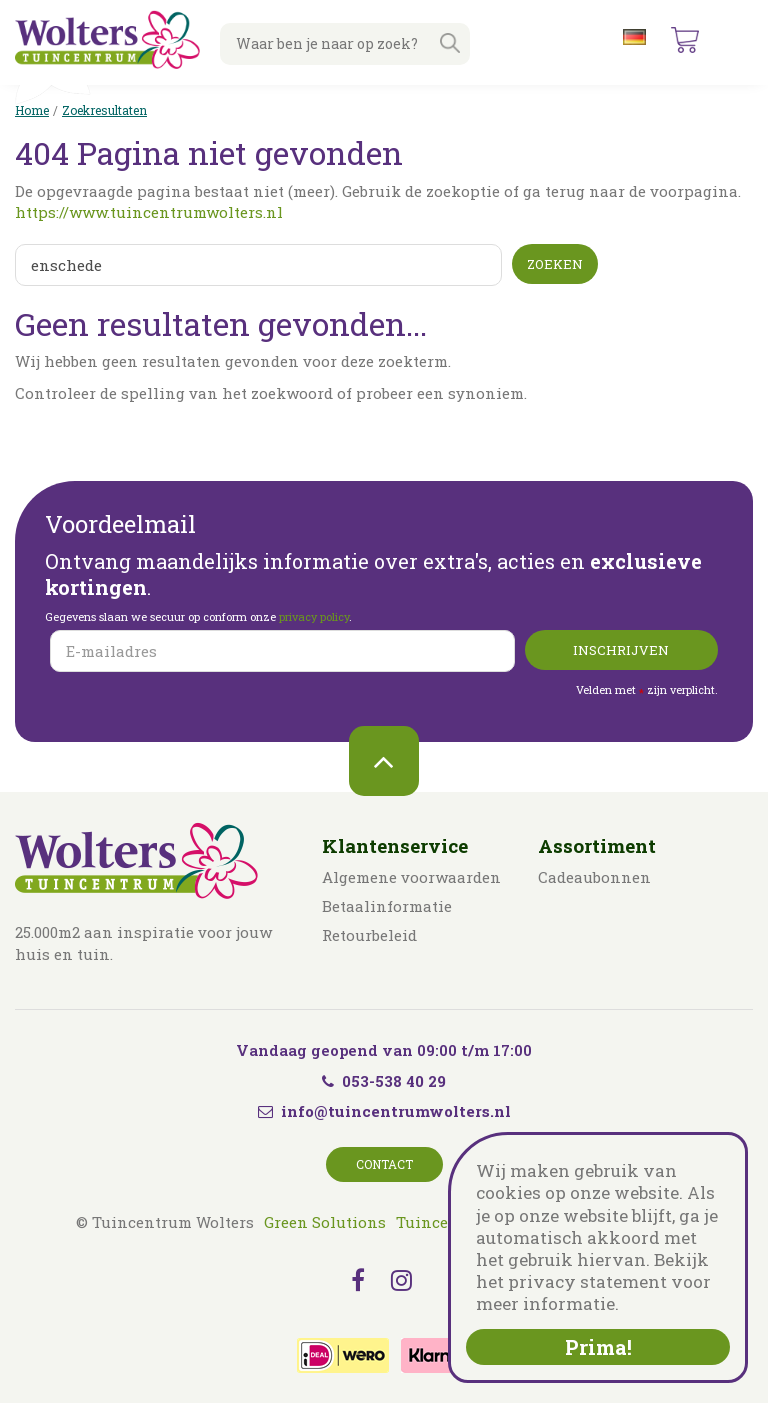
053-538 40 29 (384, 1081)
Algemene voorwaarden (411, 877)
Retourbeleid (369, 935)
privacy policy (314, 616)
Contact (384, 1164)
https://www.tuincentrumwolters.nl (149, 212)
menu (737, 40)
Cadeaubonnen (594, 877)
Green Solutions (325, 1222)
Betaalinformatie (387, 906)
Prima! (598, 1347)
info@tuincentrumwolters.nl (396, 1111)
